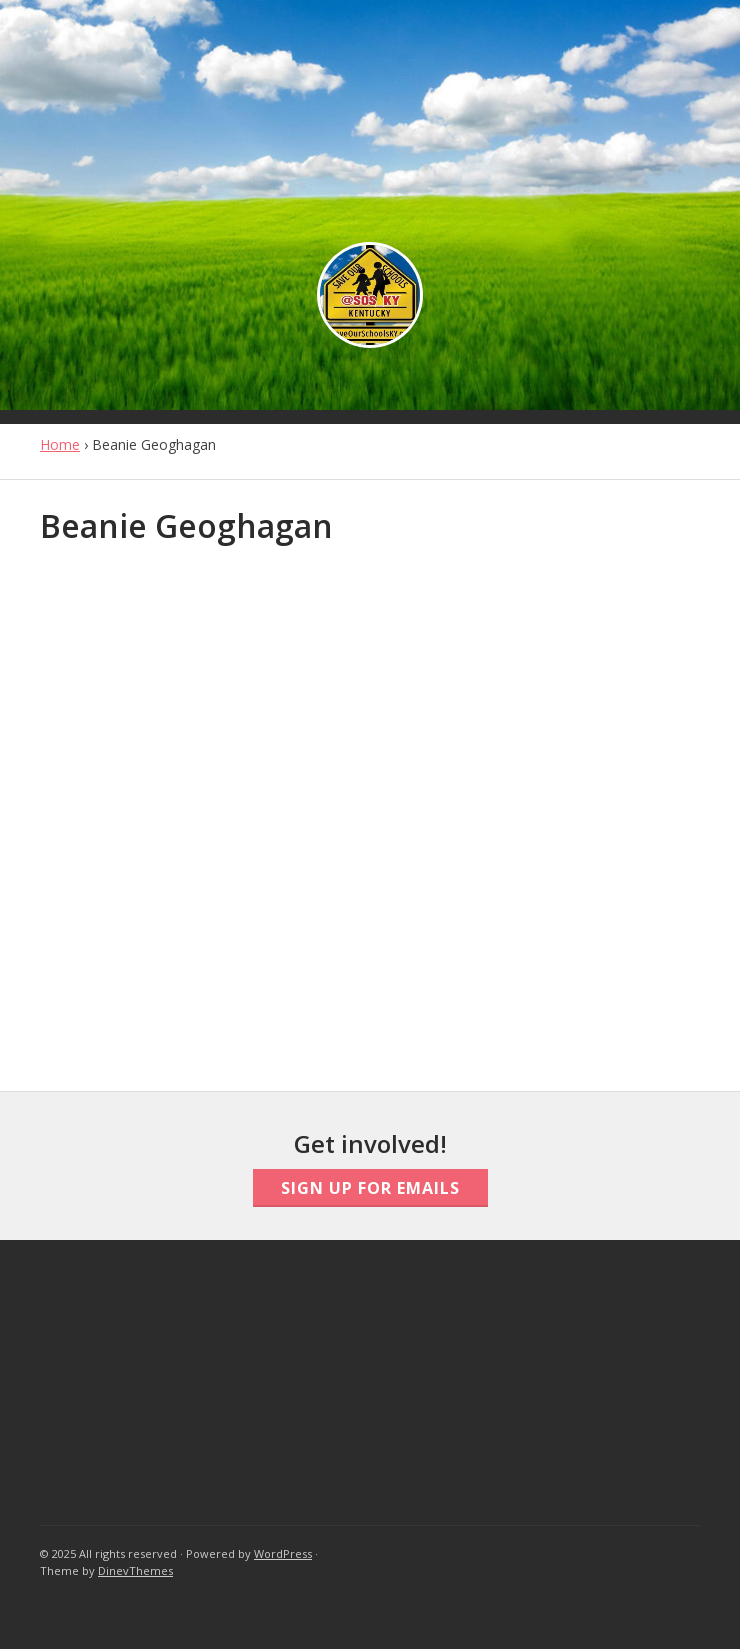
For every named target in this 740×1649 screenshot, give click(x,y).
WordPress (283, 1553)
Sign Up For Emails (370, 1188)
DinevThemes (135, 1570)
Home (60, 444)
